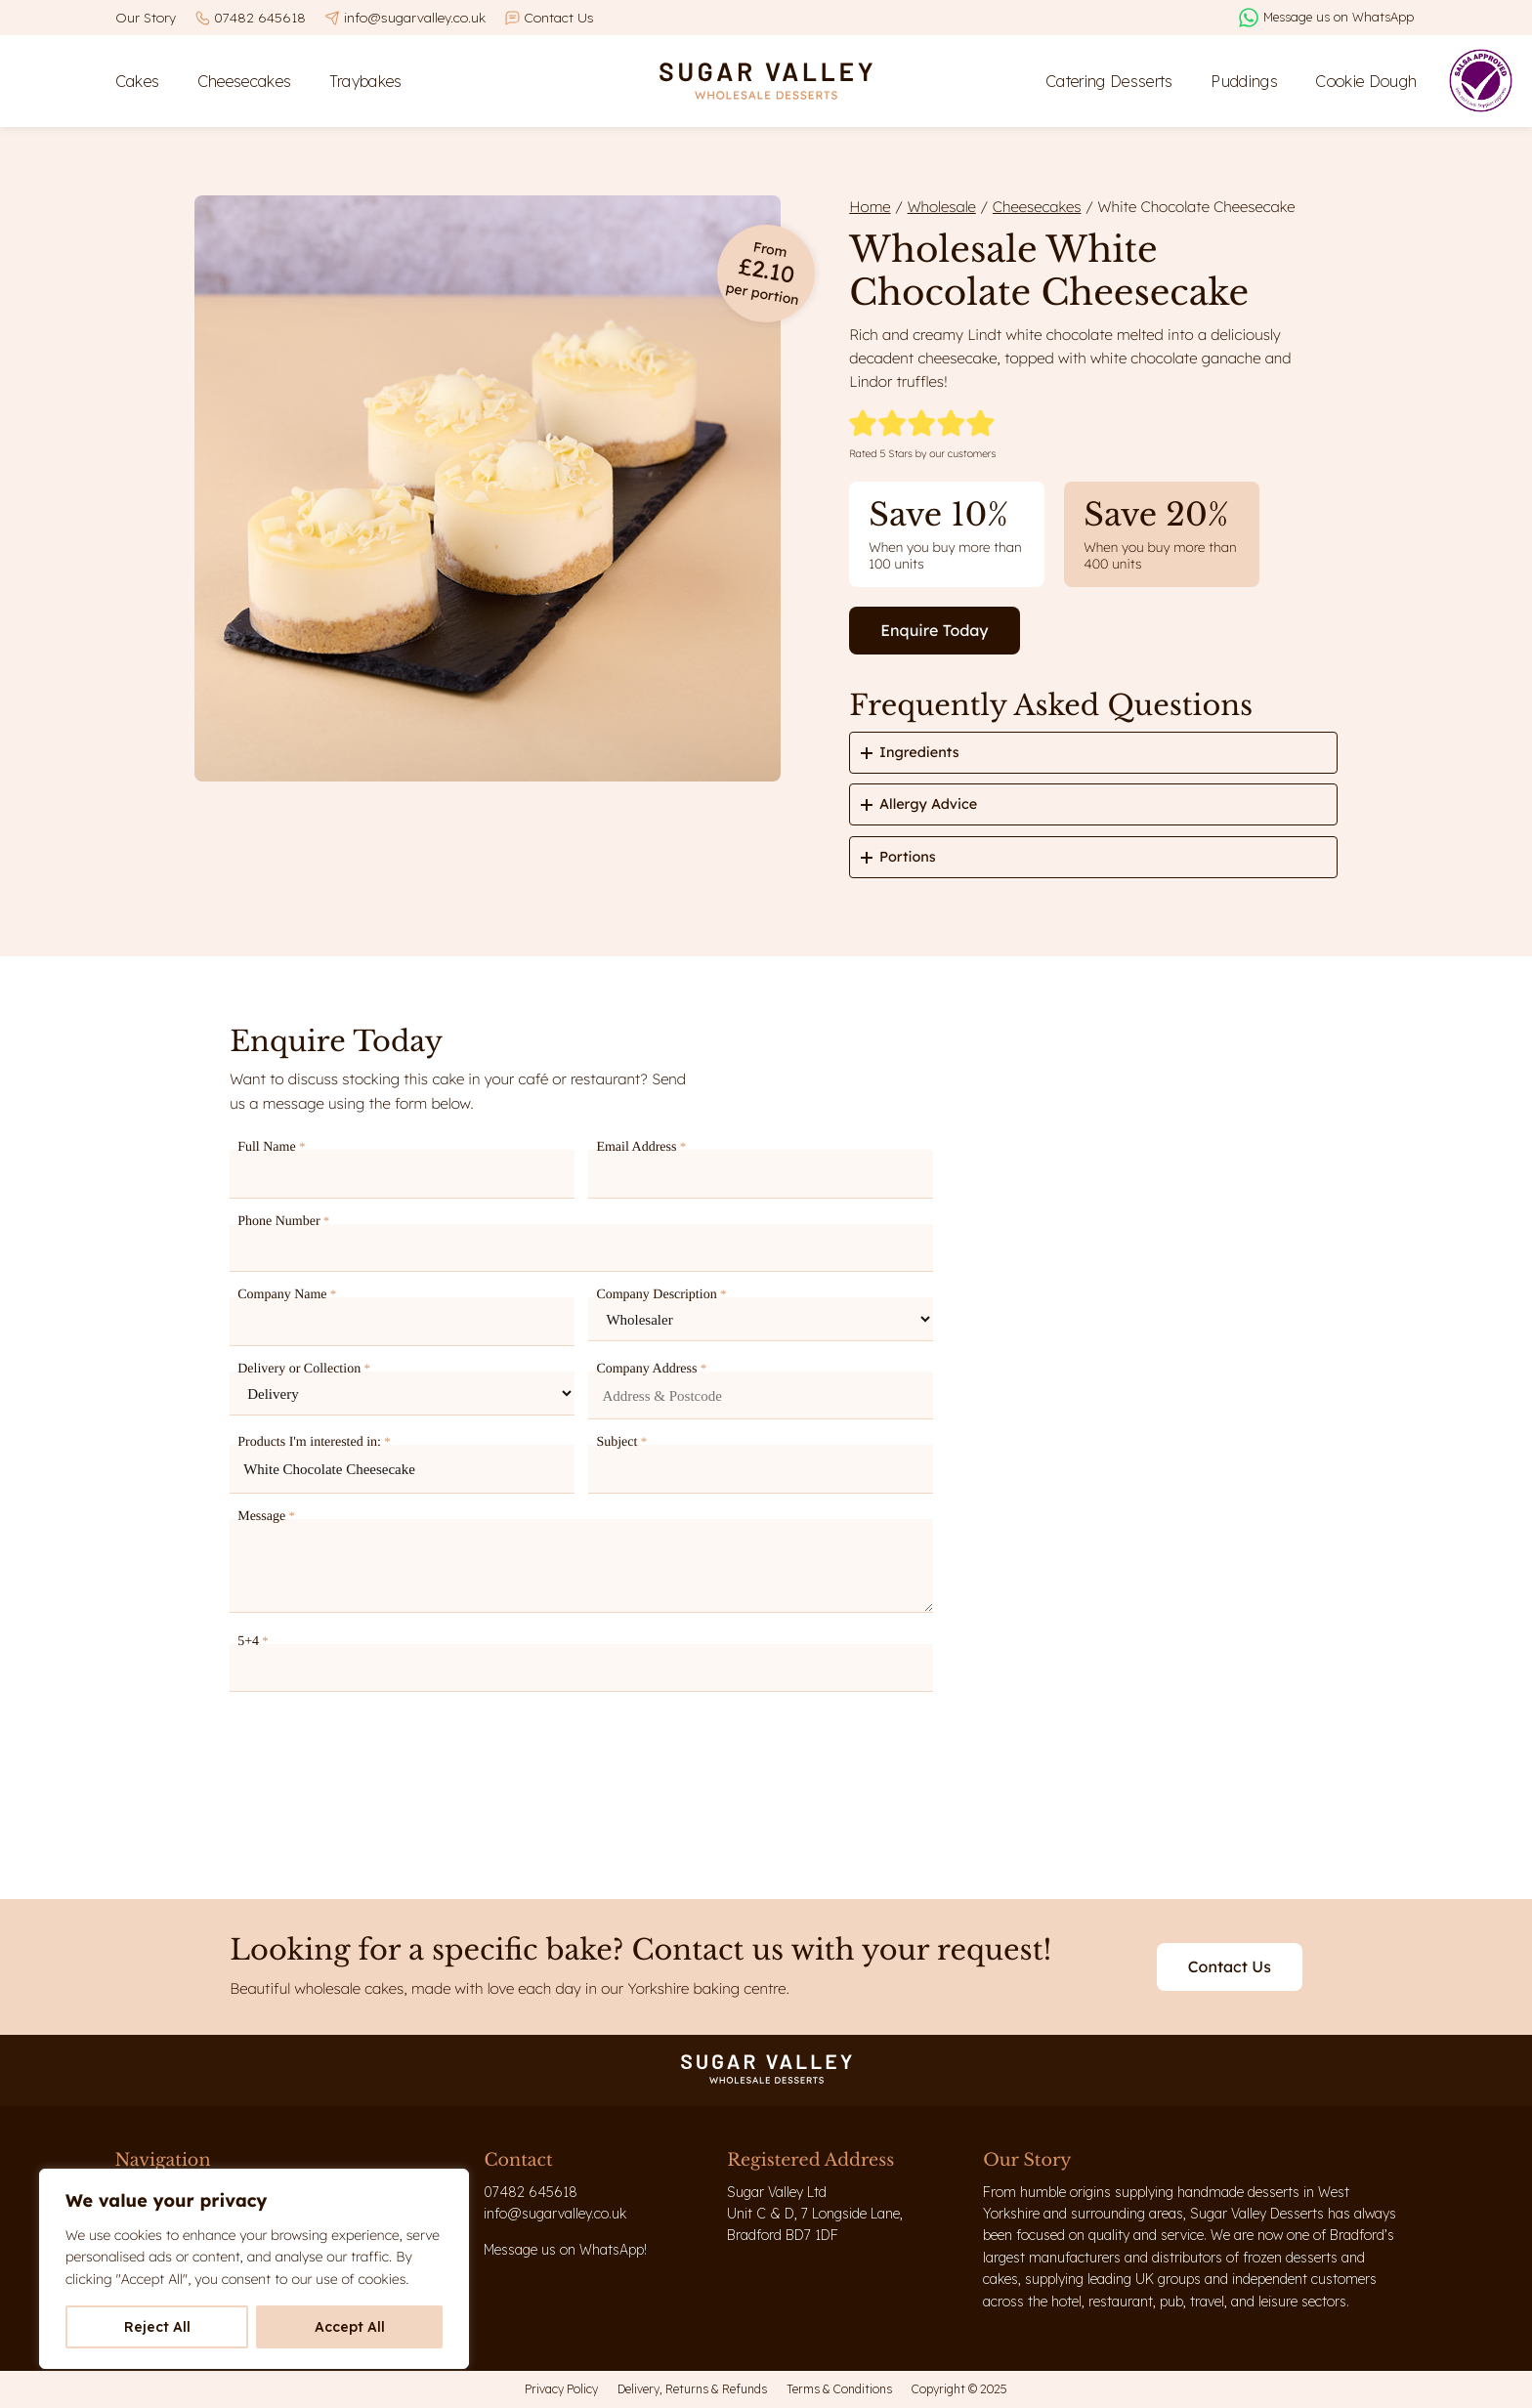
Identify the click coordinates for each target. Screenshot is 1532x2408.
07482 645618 (260, 17)
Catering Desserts (1109, 81)
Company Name (286, 1294)
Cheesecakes (244, 81)
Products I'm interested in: (314, 1442)
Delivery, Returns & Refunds (692, 2389)
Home (869, 206)
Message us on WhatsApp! (565, 2250)
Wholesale (942, 206)
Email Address (641, 1147)
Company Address (651, 1368)
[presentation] (378, 1755)
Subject (621, 1442)
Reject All (157, 2327)
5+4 (253, 1641)
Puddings (1244, 81)
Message (266, 1516)
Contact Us (559, 17)
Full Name (271, 1147)
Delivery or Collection (303, 1368)
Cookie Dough (1366, 81)
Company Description (661, 1294)
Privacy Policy (561, 2389)
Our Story (145, 17)
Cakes (137, 81)
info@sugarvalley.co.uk (415, 17)
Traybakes (366, 81)
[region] (254, 2269)
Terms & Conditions (839, 2389)
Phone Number (283, 1221)
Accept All (350, 2327)
